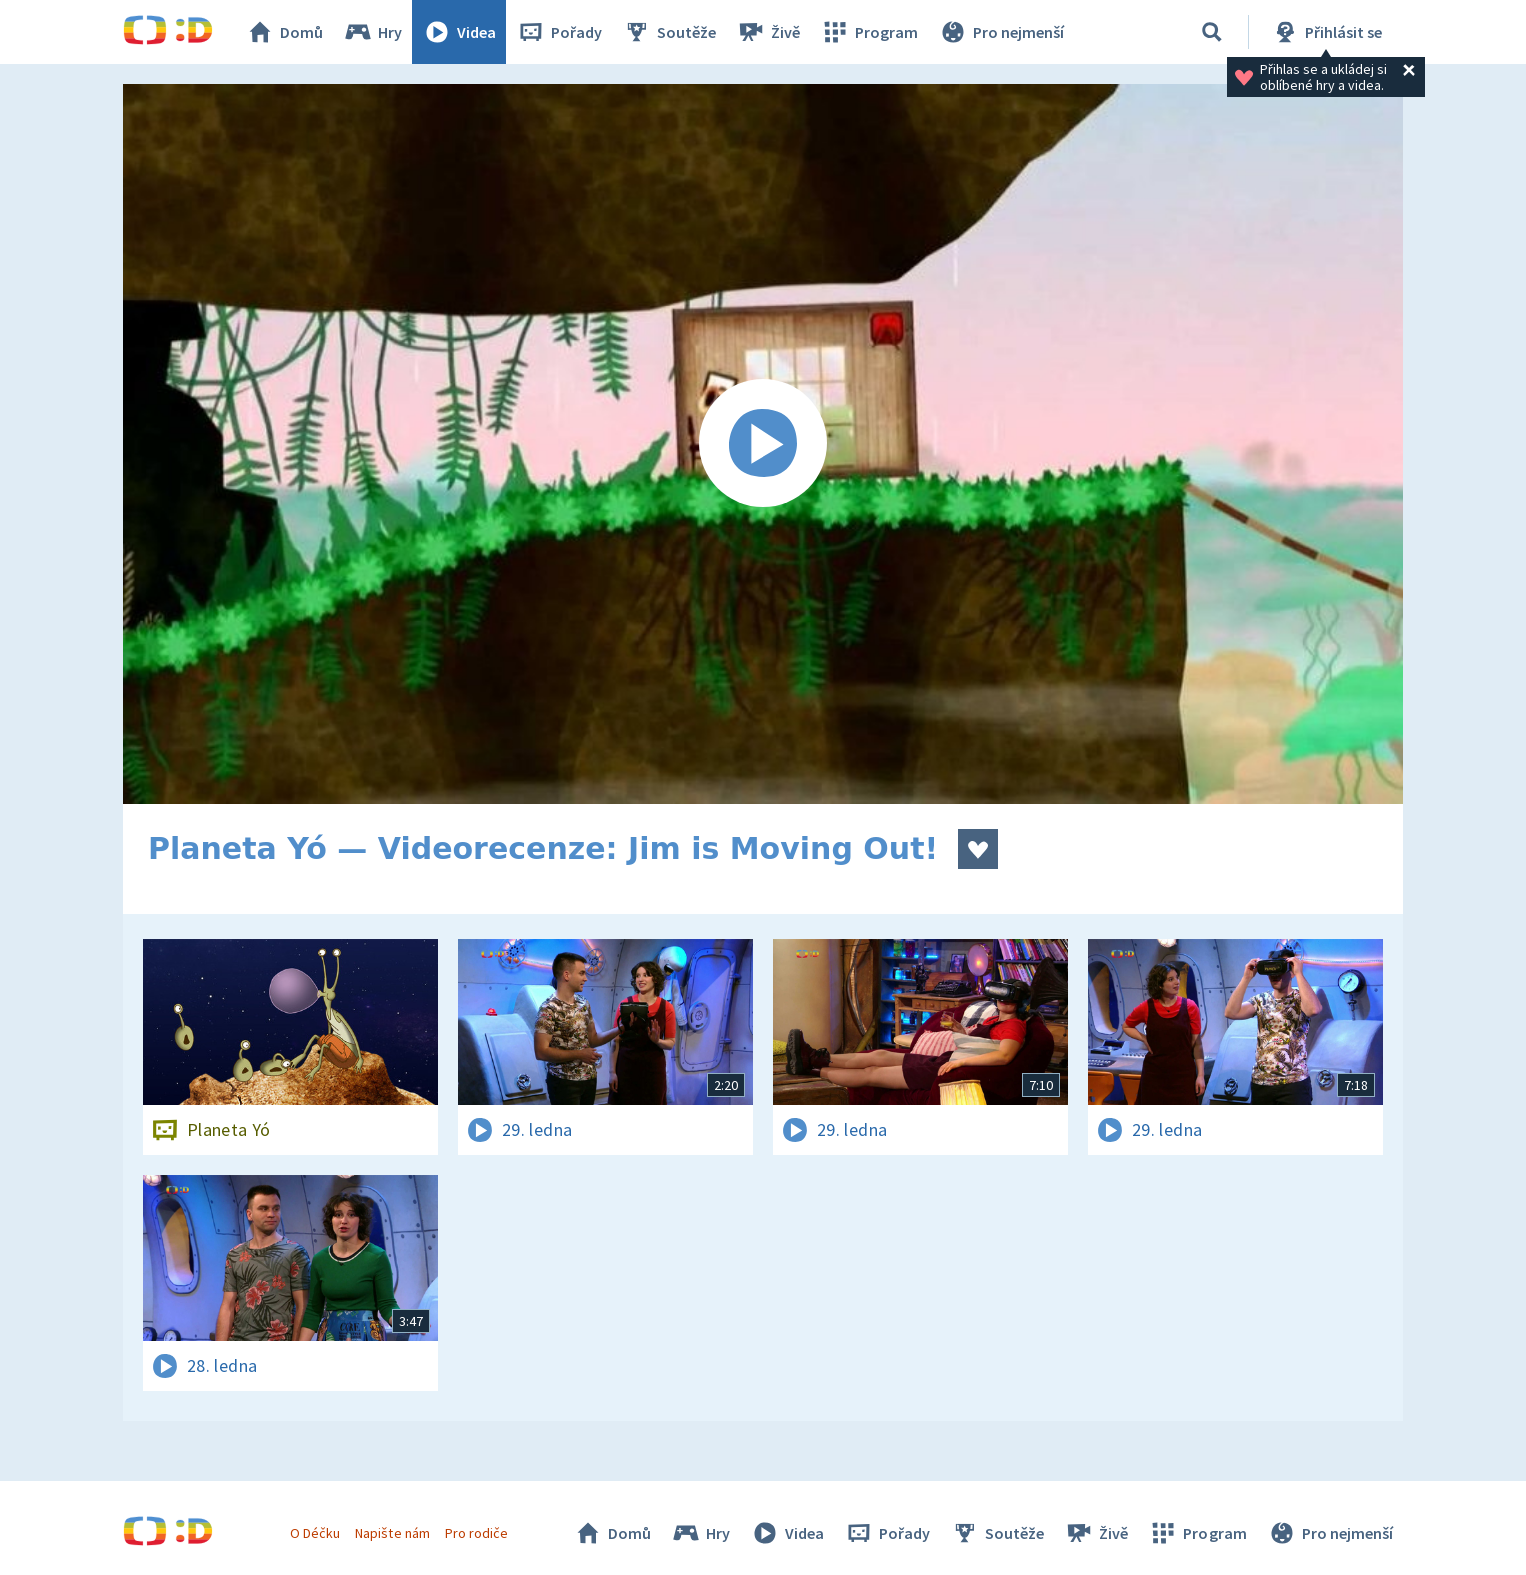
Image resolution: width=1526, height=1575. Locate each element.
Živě (768, 32)
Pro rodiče (476, 1533)
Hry (372, 32)
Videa (459, 32)
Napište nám (392, 1533)
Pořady (559, 32)
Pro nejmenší (1001, 32)
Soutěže (669, 32)
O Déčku (315, 1533)
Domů (284, 32)
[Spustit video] (763, 444)
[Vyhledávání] (1212, 32)
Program (869, 32)
